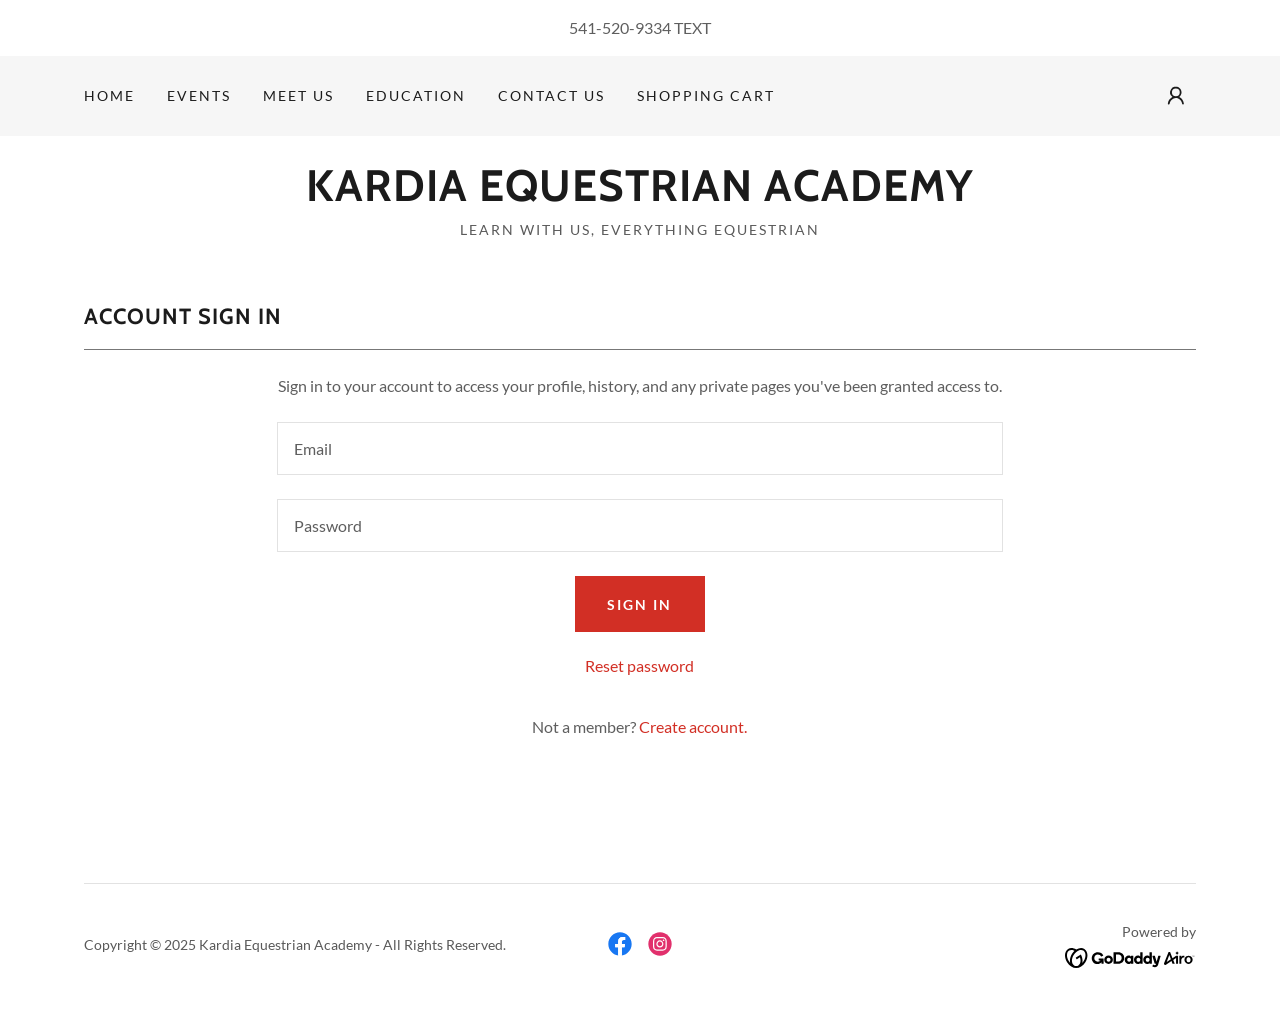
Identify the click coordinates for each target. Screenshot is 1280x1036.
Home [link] (109, 95)
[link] (640, 194)
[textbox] (639, 448)
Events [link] (199, 95)
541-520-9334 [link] (620, 27)
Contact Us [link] (551, 95)
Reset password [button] (639, 665)
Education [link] (416, 95)
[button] (1176, 96)
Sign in (639, 604)
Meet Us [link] (298, 95)
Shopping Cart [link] (706, 95)
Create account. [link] (693, 726)
